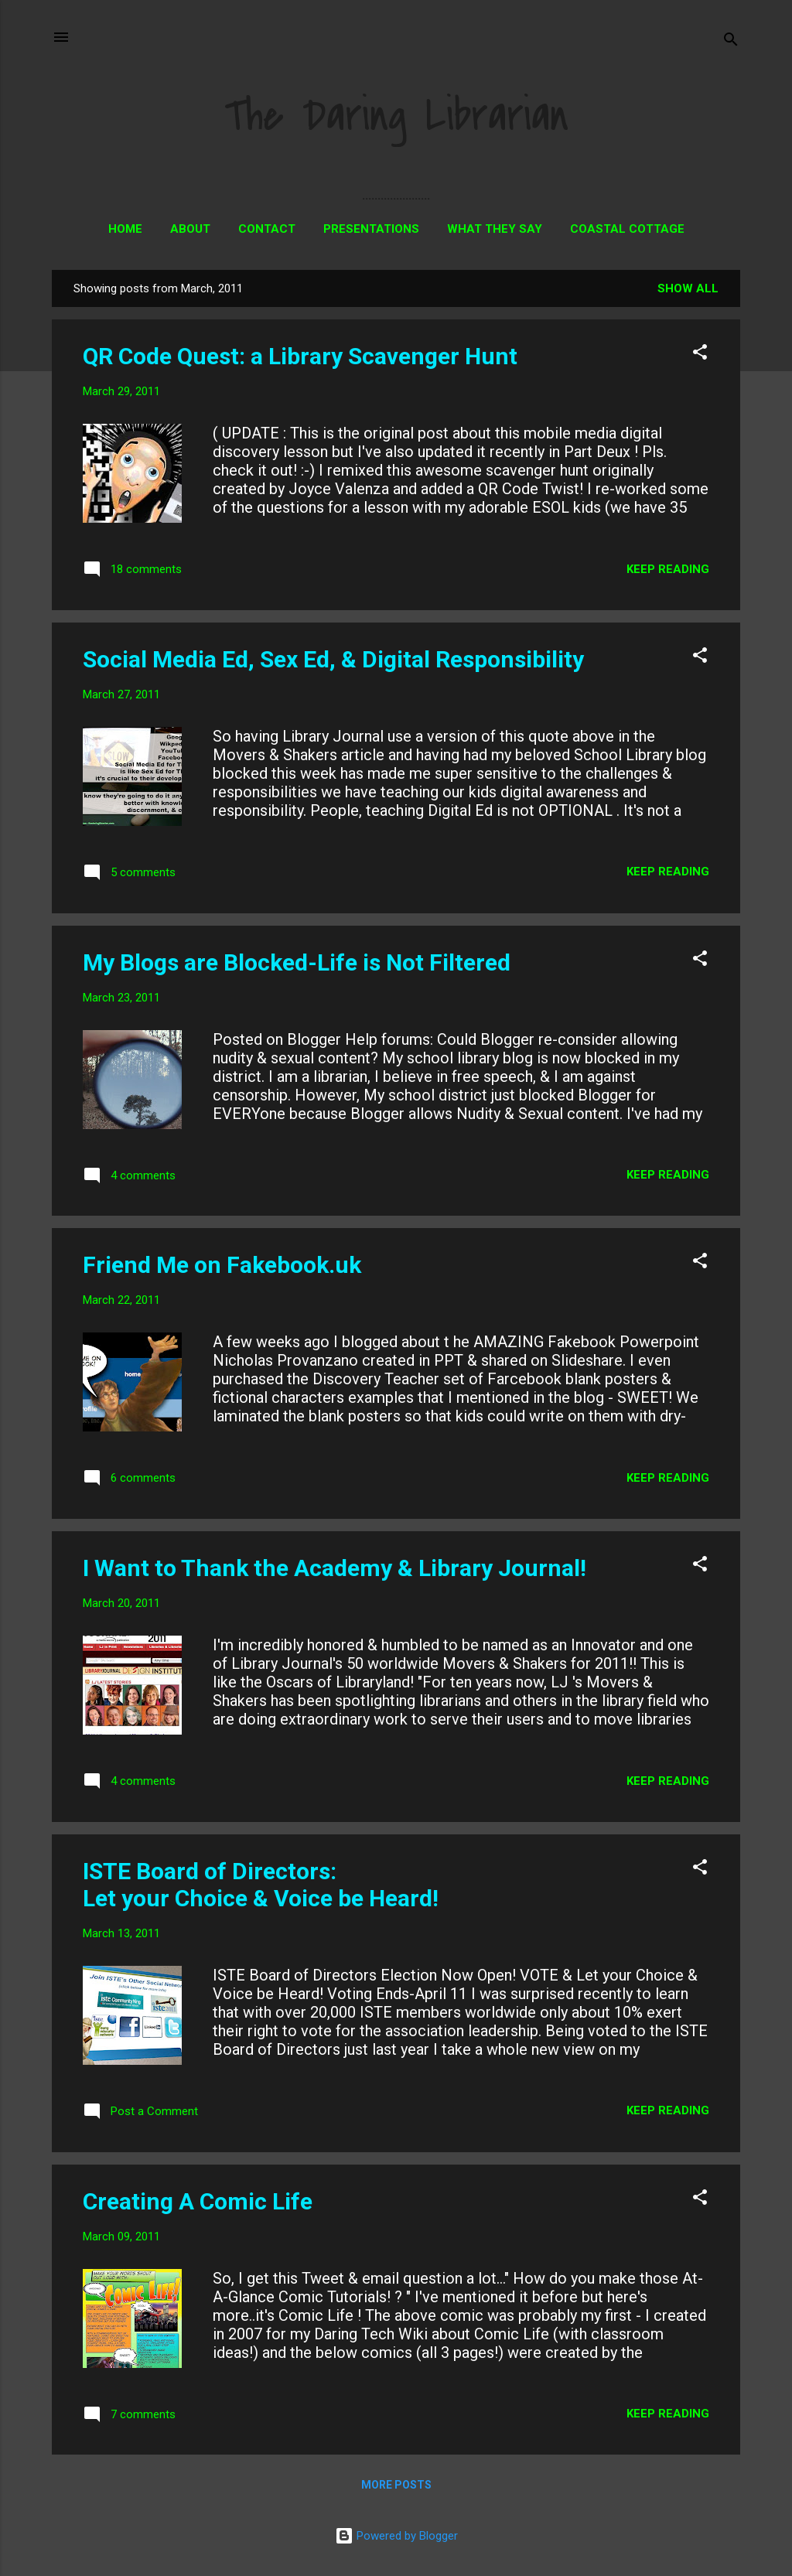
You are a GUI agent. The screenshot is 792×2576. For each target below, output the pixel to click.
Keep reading (667, 569)
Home (125, 229)
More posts (396, 2485)
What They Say (494, 229)
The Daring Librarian (396, 116)
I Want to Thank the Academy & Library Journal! (334, 1567)
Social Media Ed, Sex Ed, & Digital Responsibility (333, 659)
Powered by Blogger (396, 2536)
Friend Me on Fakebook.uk (222, 1264)
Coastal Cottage (627, 229)
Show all (688, 288)
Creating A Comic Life (197, 2201)
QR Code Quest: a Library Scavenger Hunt (300, 356)
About (190, 229)
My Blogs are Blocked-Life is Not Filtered (296, 962)
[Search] (731, 42)
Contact (266, 229)
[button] (700, 355)
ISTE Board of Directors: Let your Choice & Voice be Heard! (261, 1885)
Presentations (371, 229)
